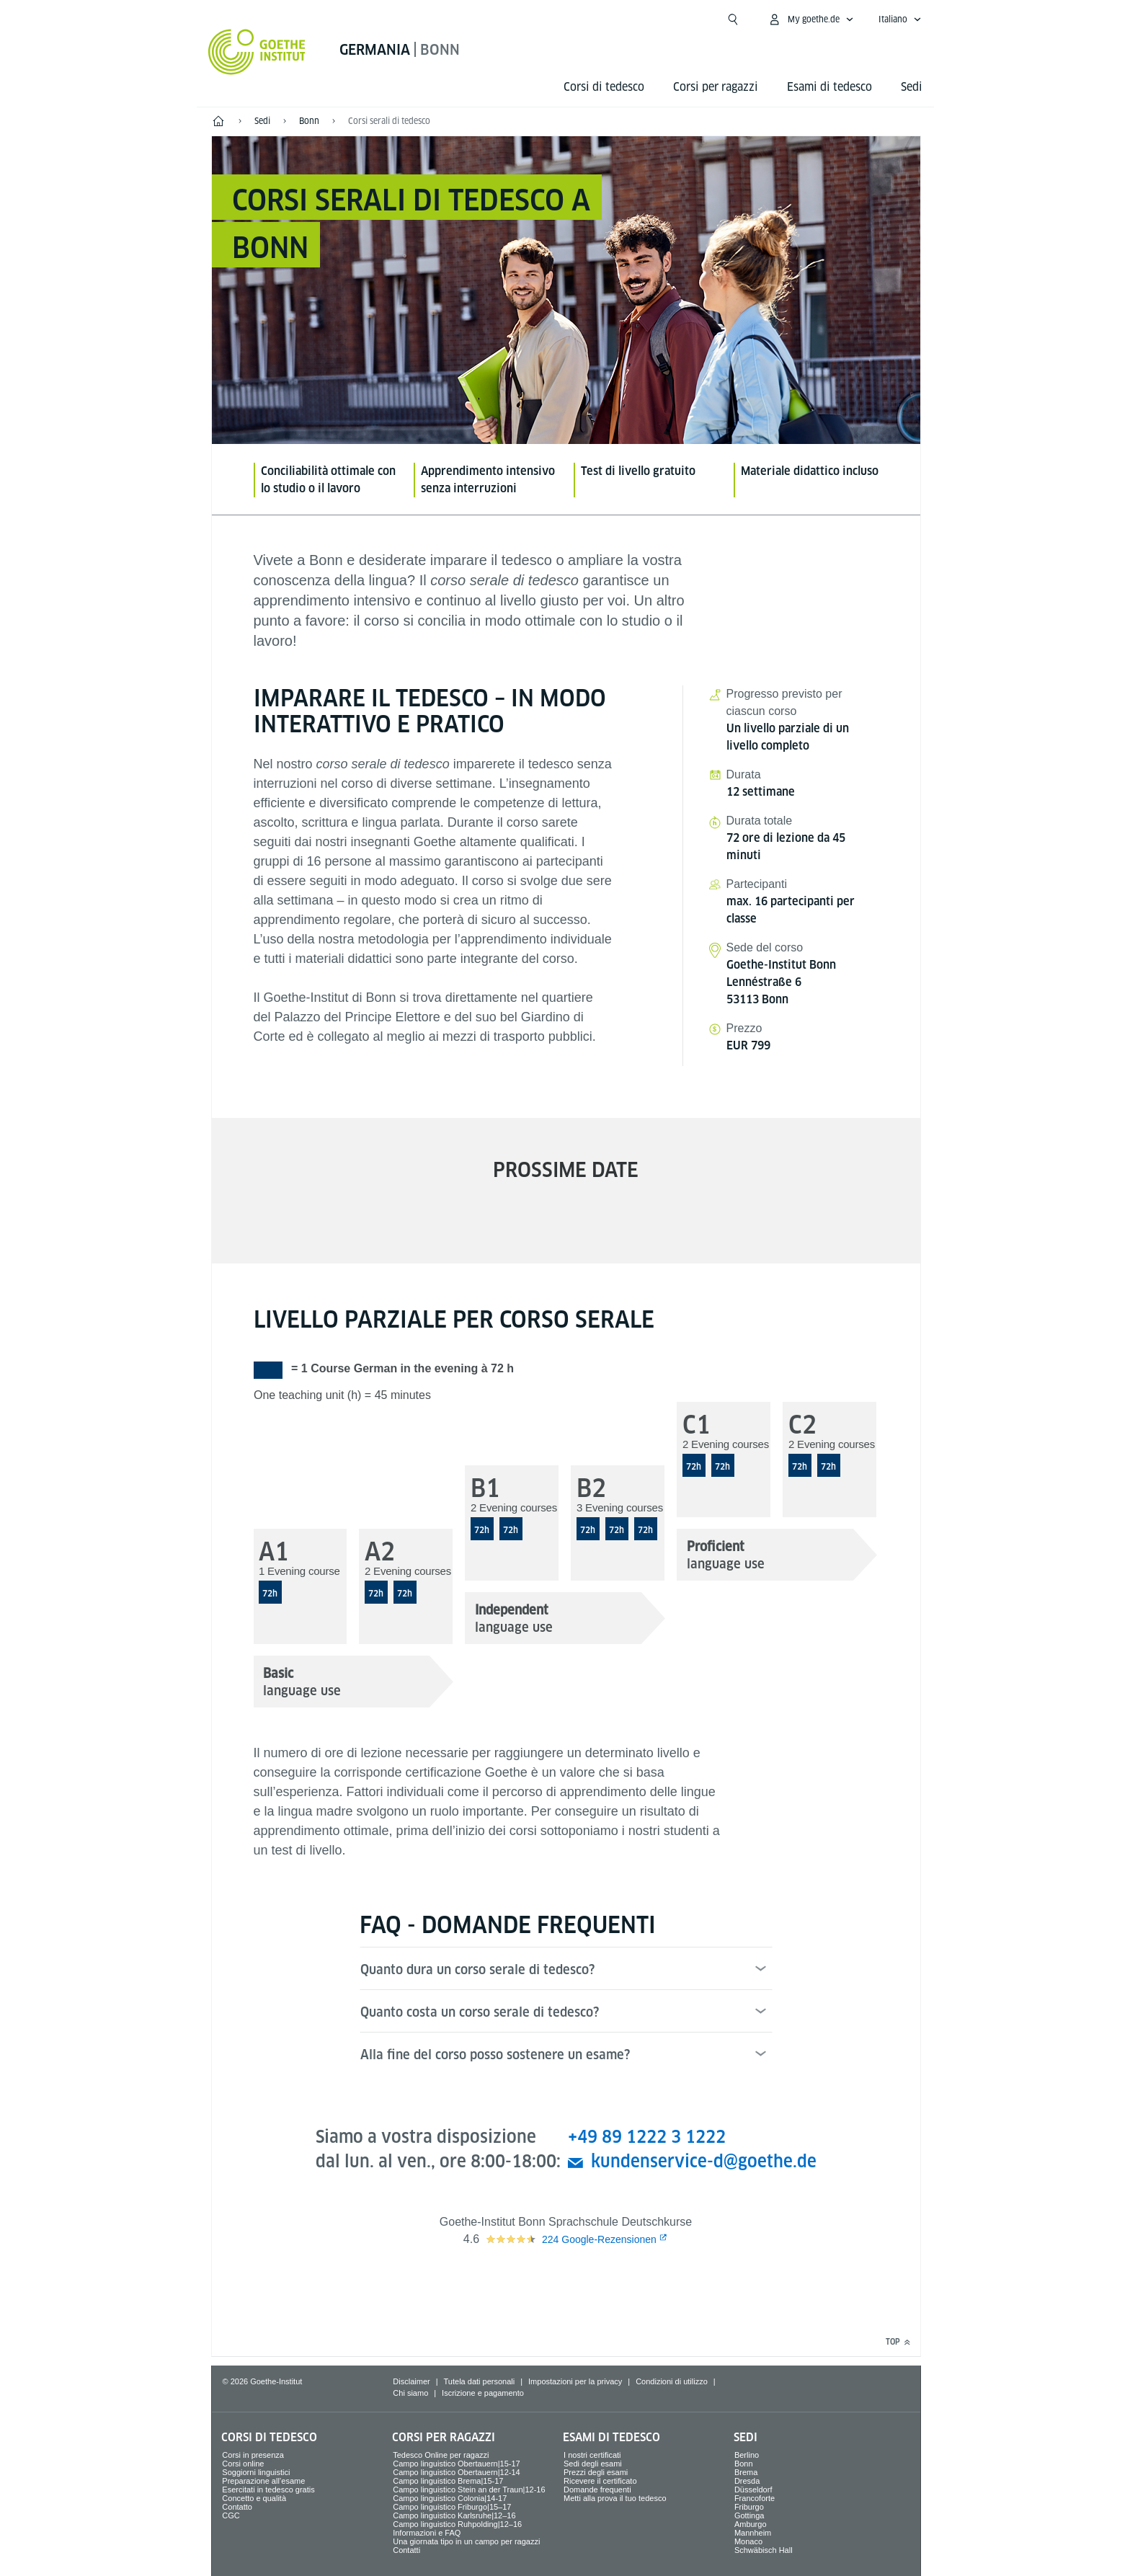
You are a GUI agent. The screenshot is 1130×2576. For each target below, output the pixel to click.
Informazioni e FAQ (427, 2532)
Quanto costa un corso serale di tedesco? (479, 2012)
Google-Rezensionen (599, 2239)
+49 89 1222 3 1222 (647, 2136)
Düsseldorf (753, 2489)
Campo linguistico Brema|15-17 (448, 2481)
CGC (230, 2515)
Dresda (747, 2481)
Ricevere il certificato (600, 2481)
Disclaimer (411, 2381)
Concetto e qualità (254, 2498)
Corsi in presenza (253, 2455)
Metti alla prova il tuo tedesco (615, 2498)
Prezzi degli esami (596, 2472)
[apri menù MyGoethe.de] (811, 19)
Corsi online (243, 2463)
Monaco (748, 2541)
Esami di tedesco (829, 86)
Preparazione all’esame (263, 2481)
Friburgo (749, 2506)
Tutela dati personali (479, 2381)
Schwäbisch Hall (763, 2550)
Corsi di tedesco (604, 86)
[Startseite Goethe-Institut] (257, 52)
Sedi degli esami (593, 2463)
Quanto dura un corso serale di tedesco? (477, 1969)
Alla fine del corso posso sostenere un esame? (495, 2054)
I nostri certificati (592, 2455)
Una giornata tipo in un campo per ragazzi (466, 2541)
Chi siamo (410, 2393)
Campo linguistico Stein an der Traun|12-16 (469, 2489)
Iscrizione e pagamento (483, 2393)
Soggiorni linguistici (256, 2472)
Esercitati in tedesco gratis (268, 2489)
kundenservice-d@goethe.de (704, 2161)
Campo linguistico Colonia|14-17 (450, 2498)
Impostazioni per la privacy (575, 2381)
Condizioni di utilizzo (672, 2381)
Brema (745, 2472)
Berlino (746, 2455)
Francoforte (754, 2498)
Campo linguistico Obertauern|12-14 (456, 2472)
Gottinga (749, 2515)
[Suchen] (733, 19)
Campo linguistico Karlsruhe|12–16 (454, 2515)
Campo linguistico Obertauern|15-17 (456, 2463)
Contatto (237, 2506)
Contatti (406, 2550)
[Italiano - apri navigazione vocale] (900, 19)
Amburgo (750, 2524)
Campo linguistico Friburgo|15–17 (452, 2506)
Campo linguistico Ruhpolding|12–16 (457, 2524)
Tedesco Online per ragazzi (441, 2455)
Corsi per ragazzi (715, 86)
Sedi (911, 86)
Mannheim (752, 2532)
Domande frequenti (597, 2489)
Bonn (743, 2463)
